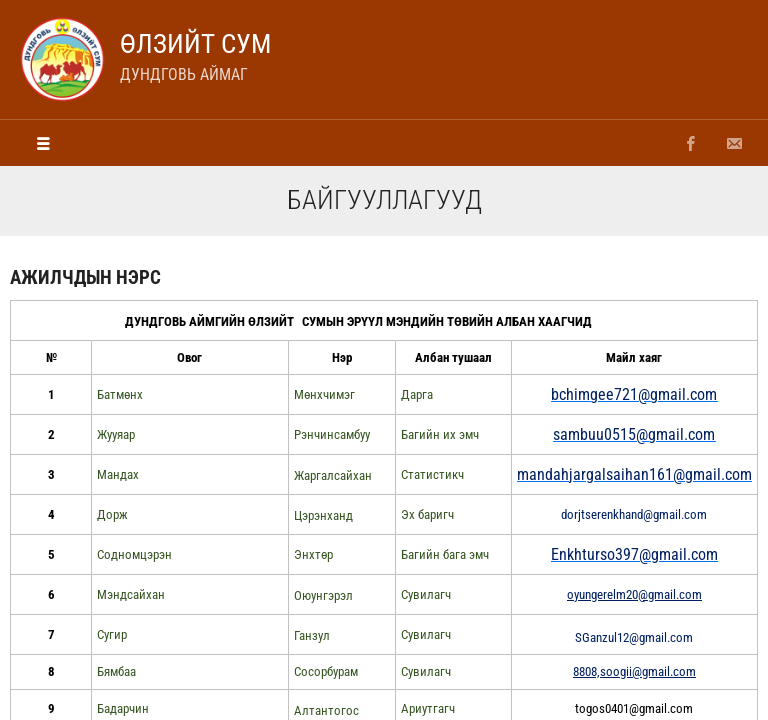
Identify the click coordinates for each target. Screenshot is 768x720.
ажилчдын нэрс (85, 277)
